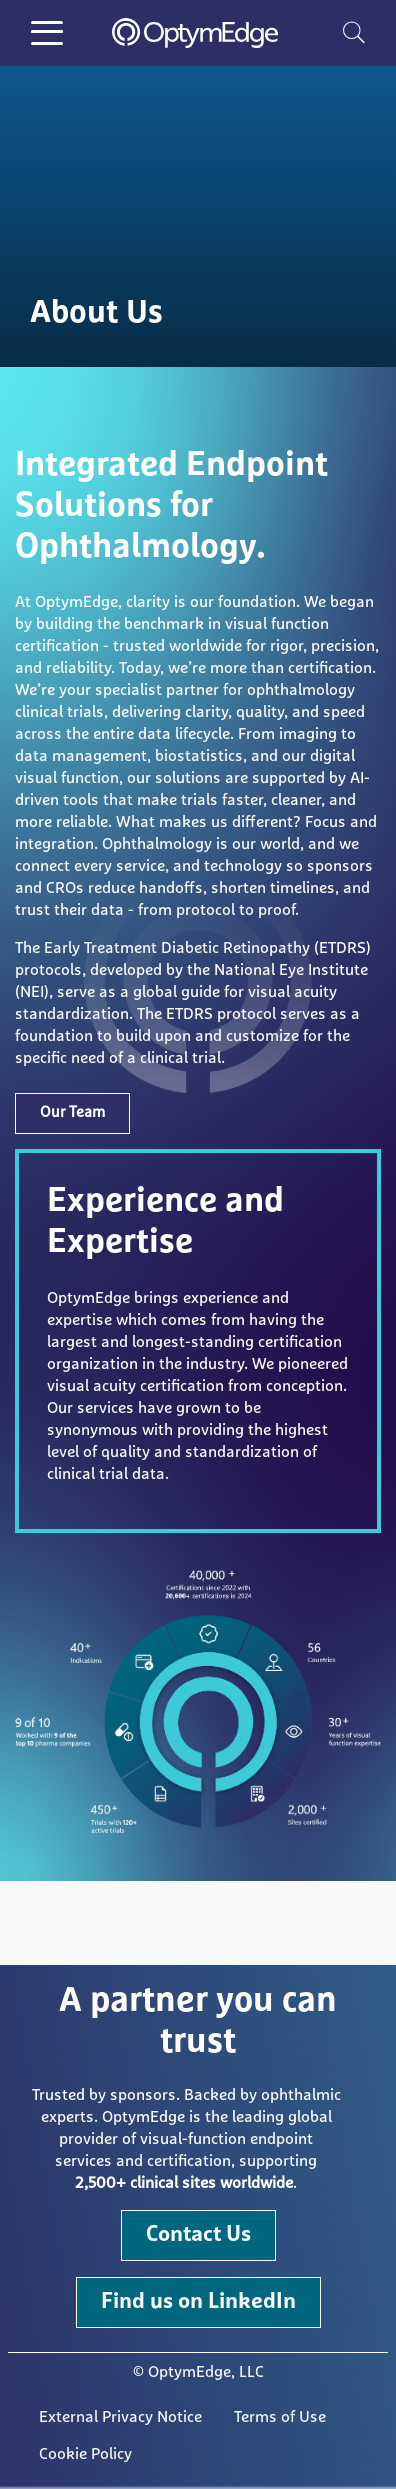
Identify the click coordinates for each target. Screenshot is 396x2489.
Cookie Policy (85, 2454)
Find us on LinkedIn (198, 2302)
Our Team (72, 1112)
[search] (354, 32)
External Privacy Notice (120, 2417)
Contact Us (198, 2235)
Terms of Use (280, 2417)
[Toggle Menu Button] (47, 33)
